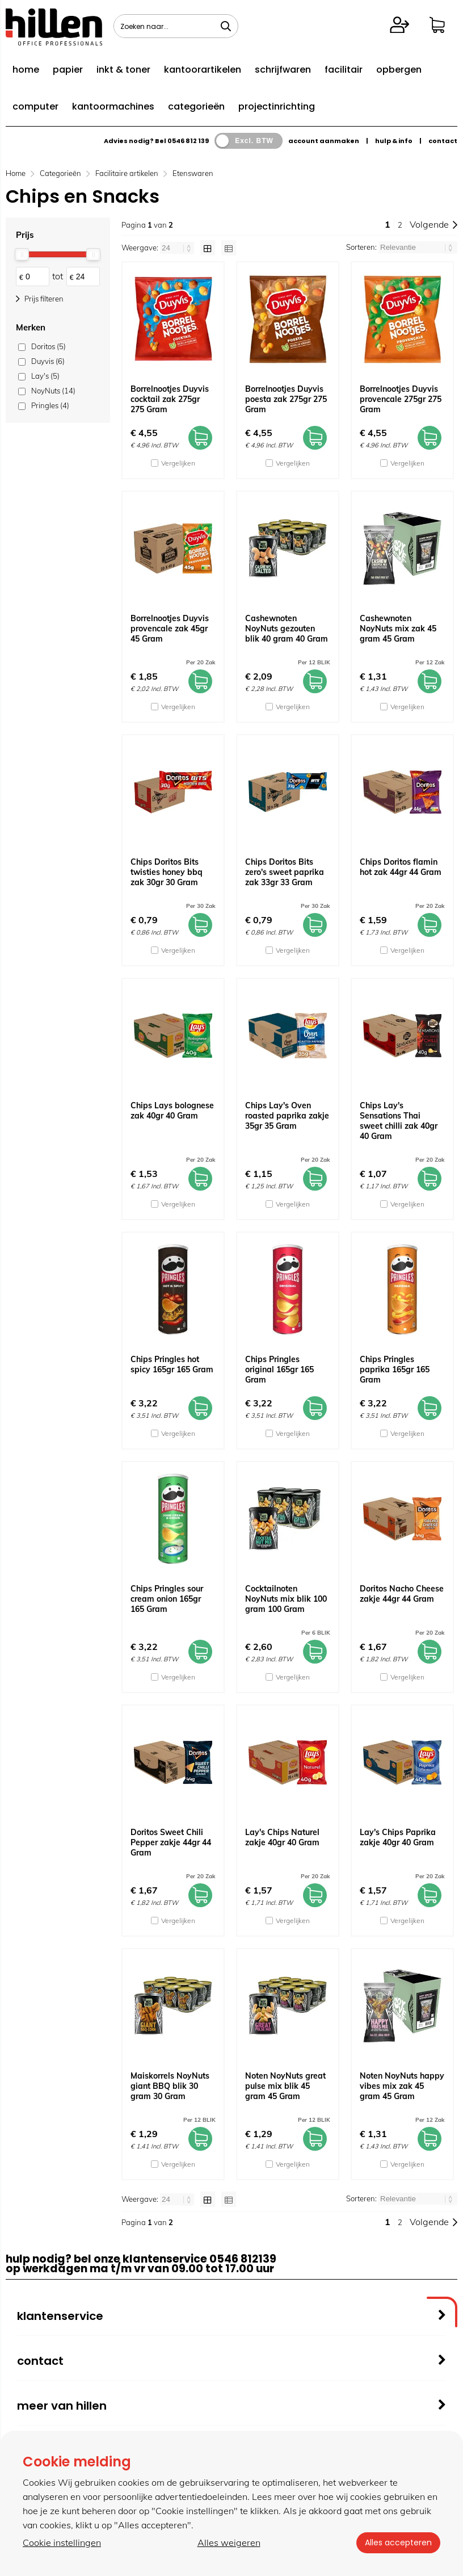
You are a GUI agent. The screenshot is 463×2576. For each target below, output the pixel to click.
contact (442, 140)
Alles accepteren (397, 2542)
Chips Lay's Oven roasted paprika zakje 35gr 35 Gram (287, 1115)
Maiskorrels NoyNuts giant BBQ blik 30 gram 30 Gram (170, 2086)
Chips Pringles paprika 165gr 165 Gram (395, 1369)
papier (68, 69)
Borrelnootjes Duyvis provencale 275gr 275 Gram (400, 399)
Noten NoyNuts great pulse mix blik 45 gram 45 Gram (285, 2086)
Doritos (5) (48, 346)
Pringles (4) (50, 405)
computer (35, 106)
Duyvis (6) (48, 361)
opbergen (399, 69)
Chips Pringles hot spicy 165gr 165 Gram (172, 1364)
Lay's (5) (45, 375)
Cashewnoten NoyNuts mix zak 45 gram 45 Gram (398, 628)
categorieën (196, 106)
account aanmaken (323, 140)
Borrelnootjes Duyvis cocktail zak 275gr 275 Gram (170, 399)
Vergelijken (178, 463)
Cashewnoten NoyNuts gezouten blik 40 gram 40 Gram (286, 628)
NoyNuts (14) (53, 390)
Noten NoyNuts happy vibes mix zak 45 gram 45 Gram (402, 2086)
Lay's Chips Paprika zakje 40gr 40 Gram (398, 1837)
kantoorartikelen (202, 69)
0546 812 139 (188, 140)
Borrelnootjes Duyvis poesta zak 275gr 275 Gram (286, 399)
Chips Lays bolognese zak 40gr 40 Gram (172, 1110)
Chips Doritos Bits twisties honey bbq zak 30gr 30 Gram (167, 872)
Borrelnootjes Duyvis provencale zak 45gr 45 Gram (170, 628)
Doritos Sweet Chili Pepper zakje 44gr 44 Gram (171, 1842)
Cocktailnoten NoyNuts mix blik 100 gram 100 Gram (286, 1599)
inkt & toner (123, 69)
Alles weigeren (228, 2542)
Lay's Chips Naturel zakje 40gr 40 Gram (282, 1837)
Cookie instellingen (62, 2542)
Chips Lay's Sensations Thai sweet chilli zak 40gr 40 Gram (398, 1120)
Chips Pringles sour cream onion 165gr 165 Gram (167, 1599)
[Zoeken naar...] (225, 26)
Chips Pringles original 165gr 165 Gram (279, 1369)
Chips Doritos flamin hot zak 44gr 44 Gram (400, 867)
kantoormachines (113, 106)
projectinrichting (276, 106)
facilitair (344, 69)
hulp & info (394, 140)
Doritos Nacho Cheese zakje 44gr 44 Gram (402, 1594)
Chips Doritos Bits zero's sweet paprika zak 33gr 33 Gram (284, 872)
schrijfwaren (283, 69)
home (25, 69)
